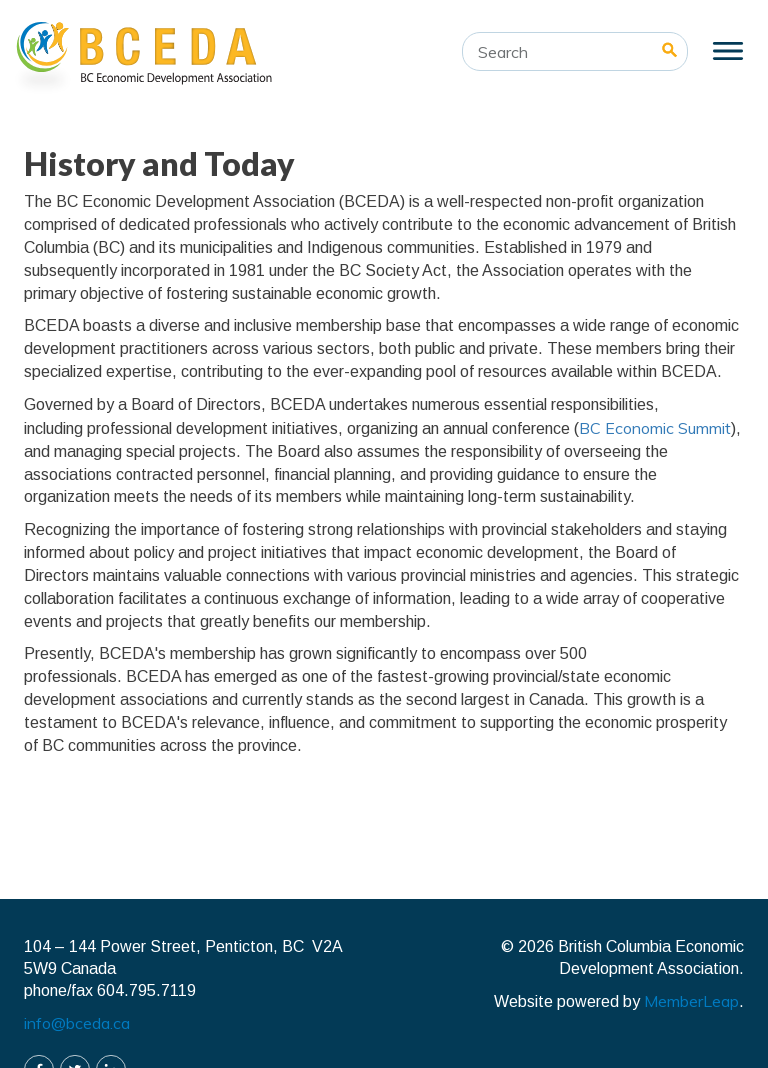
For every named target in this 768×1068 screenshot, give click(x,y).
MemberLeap (691, 1001)
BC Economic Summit (655, 428)
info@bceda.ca (77, 1023)
